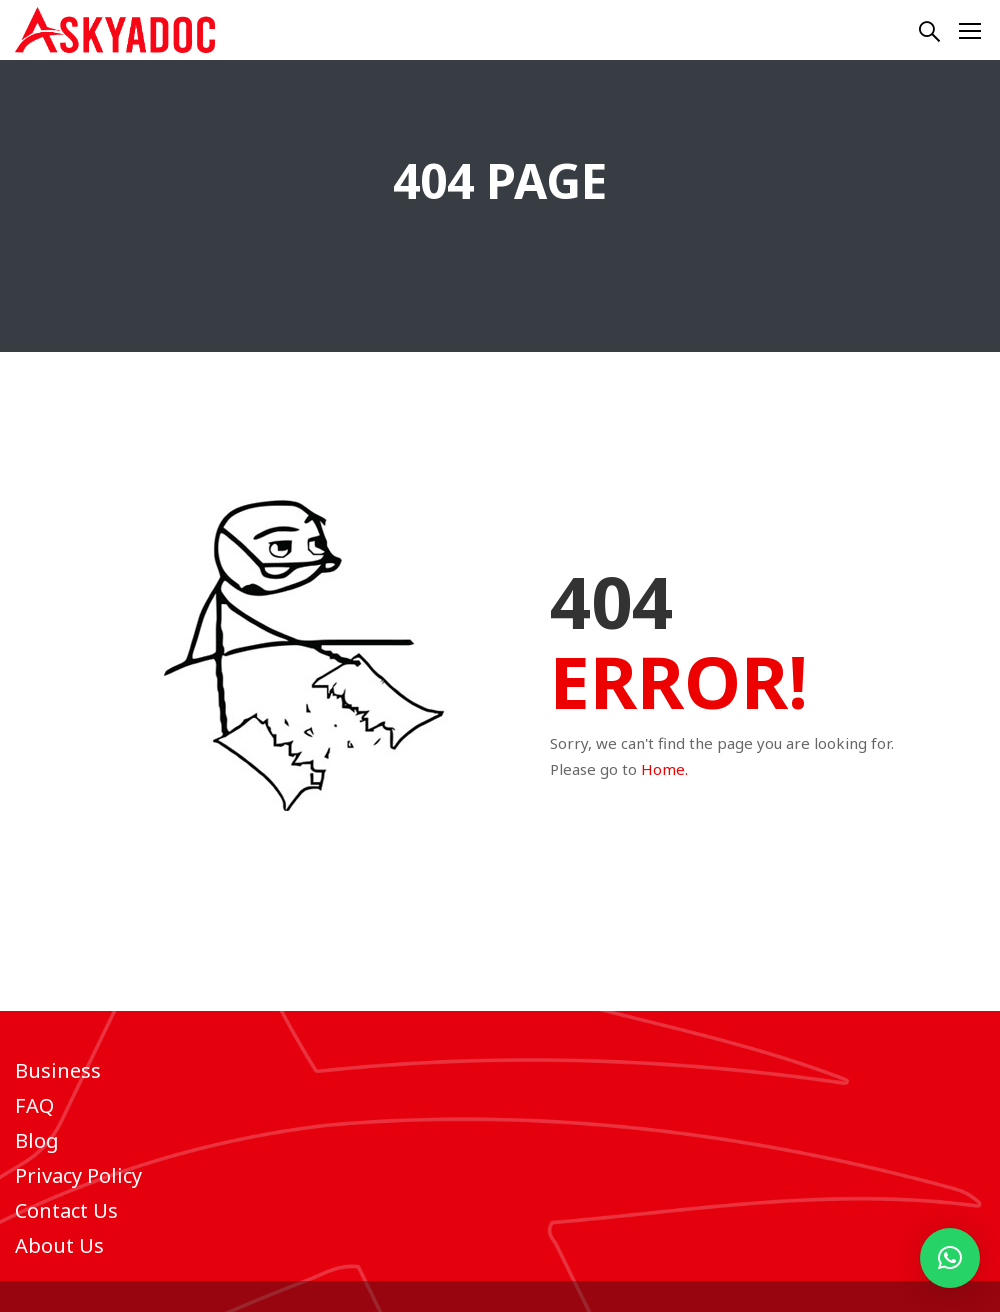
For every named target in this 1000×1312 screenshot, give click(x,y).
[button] (950, 1258)
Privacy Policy (78, 1175)
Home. (664, 769)
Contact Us (66, 1210)
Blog (37, 1140)
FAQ (34, 1105)
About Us (59, 1245)
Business (58, 1070)
